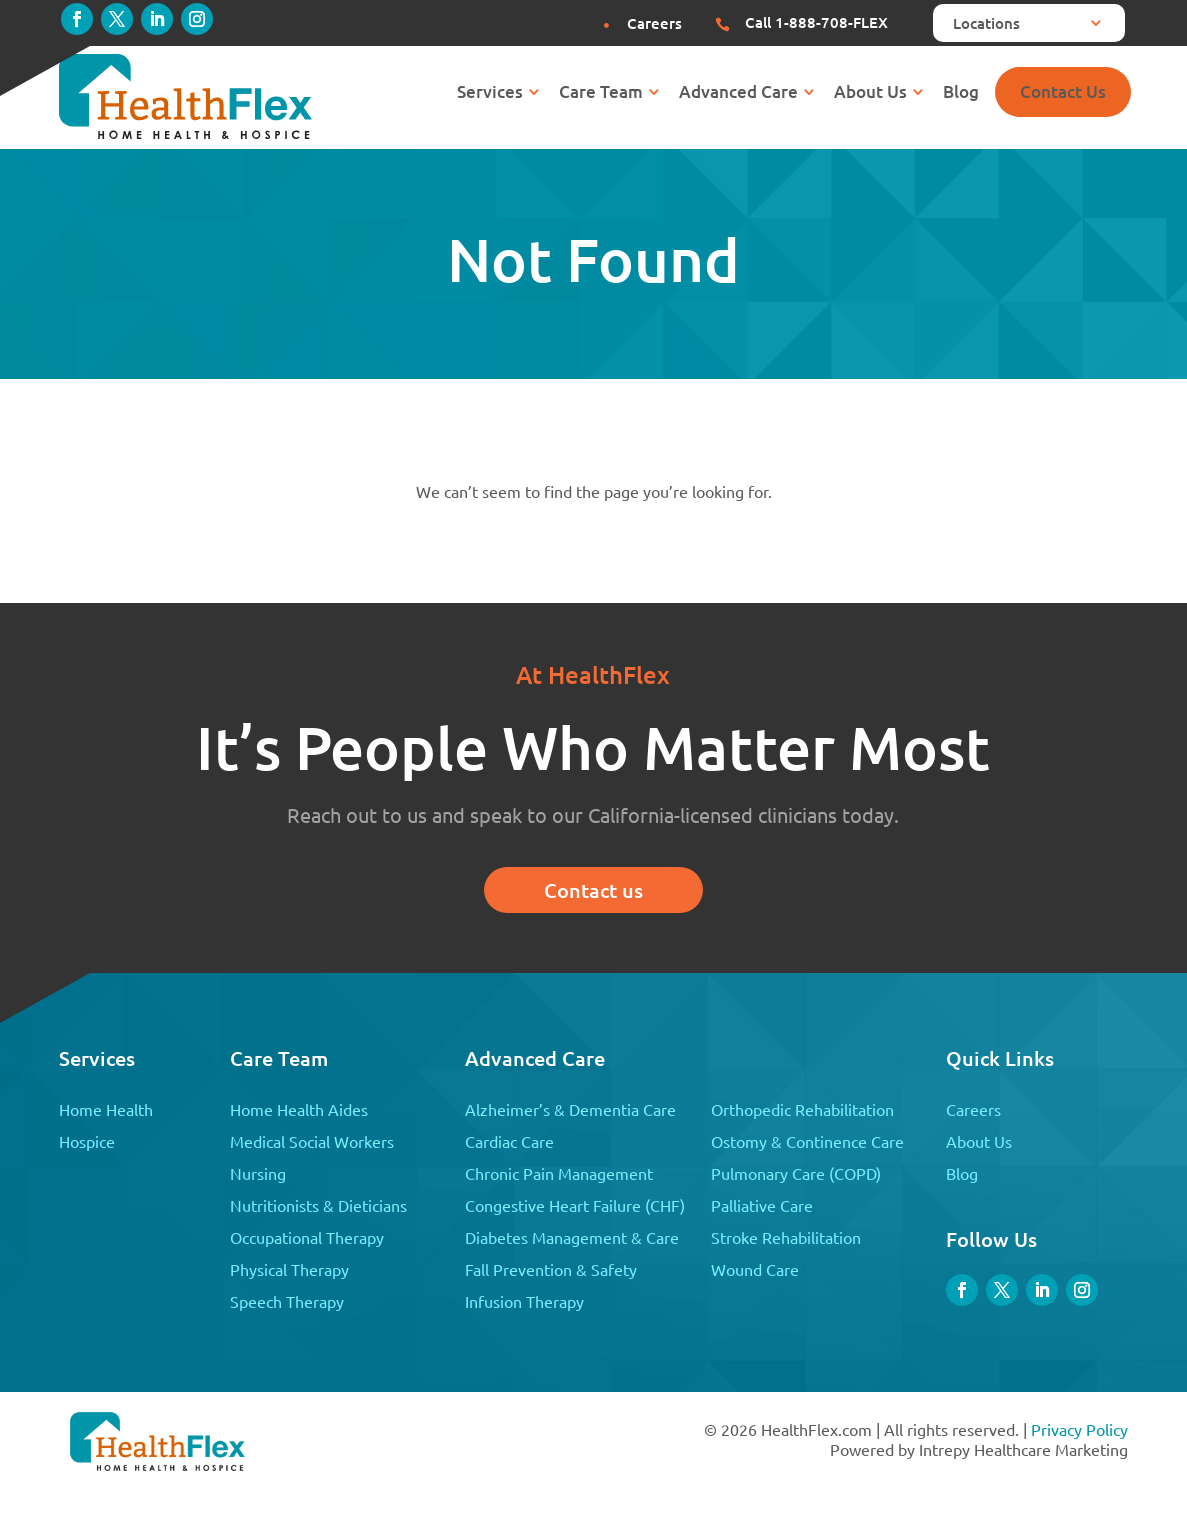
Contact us (593, 890)
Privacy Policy (1079, 1429)
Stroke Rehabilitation (786, 1237)
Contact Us (1063, 91)
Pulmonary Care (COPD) (796, 1173)
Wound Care (755, 1269)
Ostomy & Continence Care (807, 1141)
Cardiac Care (509, 1141)
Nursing (258, 1173)
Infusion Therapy (524, 1301)
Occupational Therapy (307, 1237)
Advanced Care (738, 94)
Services (490, 94)
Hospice (87, 1141)
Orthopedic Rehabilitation (802, 1109)
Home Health (106, 1109)
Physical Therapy (289, 1269)
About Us (870, 94)
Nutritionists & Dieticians (318, 1205)
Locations (986, 24)
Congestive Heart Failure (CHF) (575, 1205)
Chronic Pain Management (559, 1173)
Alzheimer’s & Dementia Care (570, 1109)
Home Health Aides (299, 1109)
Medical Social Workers (312, 1141)
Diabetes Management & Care (572, 1237)
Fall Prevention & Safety (551, 1269)
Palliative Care (762, 1205)
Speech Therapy (287, 1301)
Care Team (601, 94)
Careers (973, 1109)
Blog (961, 94)
